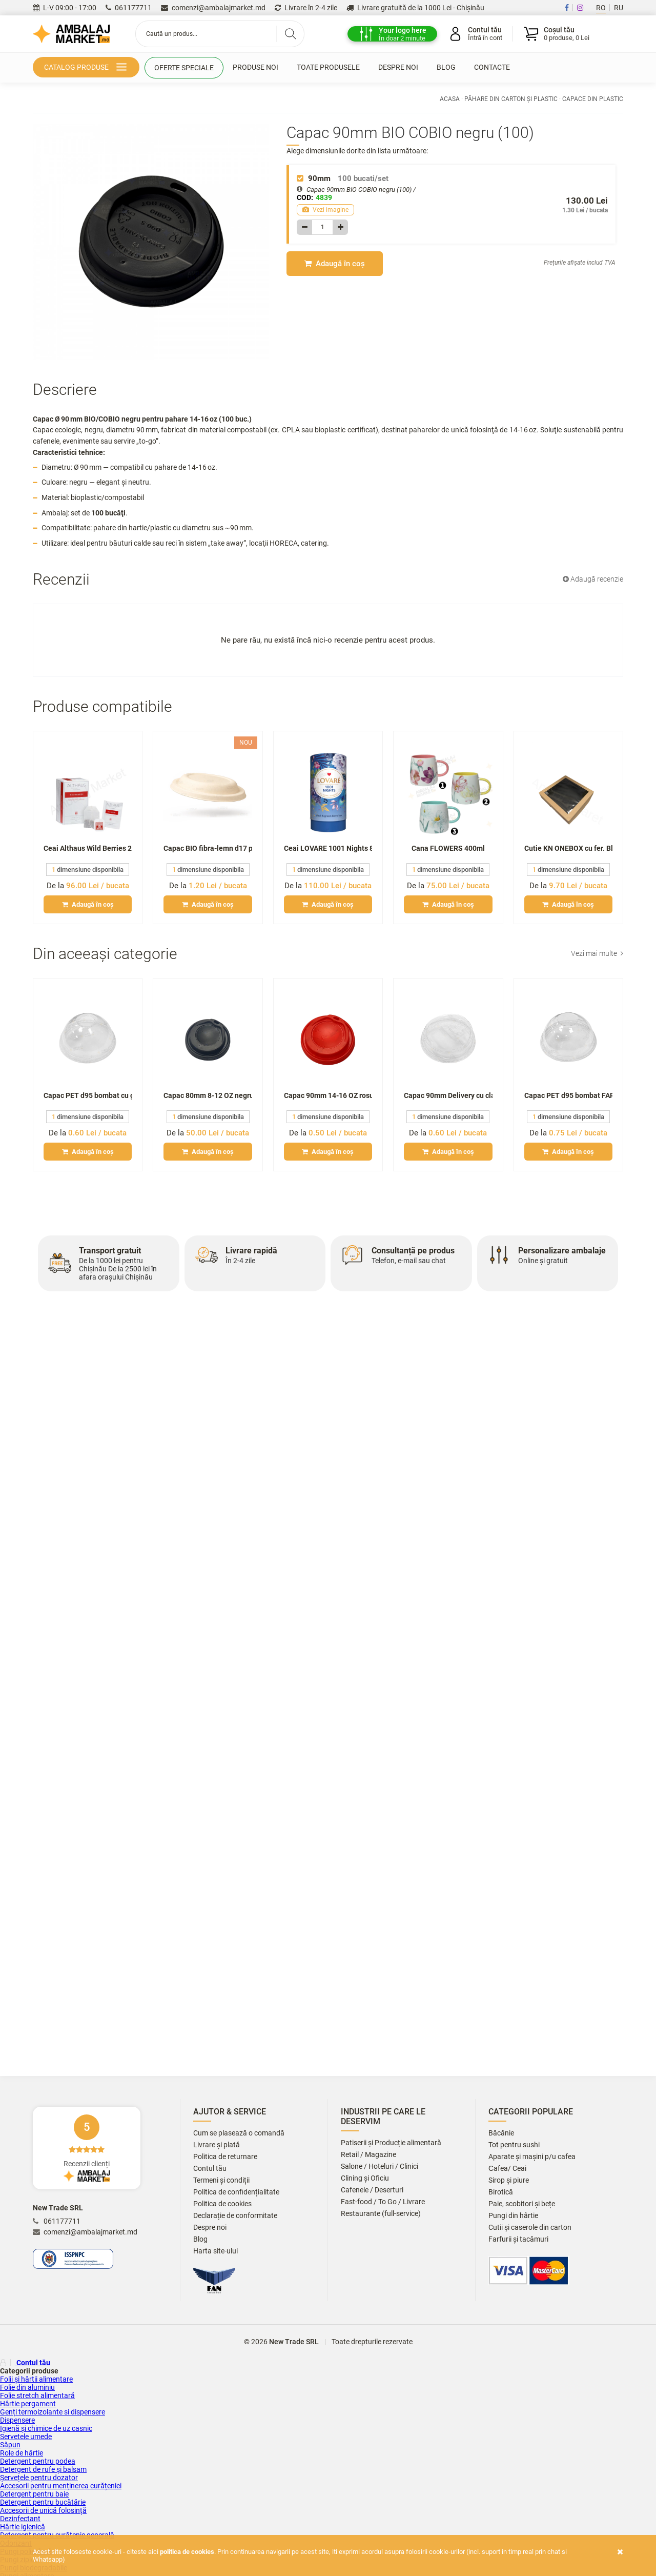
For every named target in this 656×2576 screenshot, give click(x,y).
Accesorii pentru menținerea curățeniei (60, 2486)
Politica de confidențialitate (236, 2192)
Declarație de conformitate (235, 2216)
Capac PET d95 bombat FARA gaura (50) (568, 1095)
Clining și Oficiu (365, 2178)
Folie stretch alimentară (37, 2395)
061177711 (129, 8)
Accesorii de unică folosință (43, 2510)
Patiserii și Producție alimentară (391, 2143)
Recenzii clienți (86, 2147)
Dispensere (17, 2420)
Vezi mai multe (597, 953)
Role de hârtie (21, 2453)
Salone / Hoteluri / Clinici (379, 2166)
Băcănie (501, 2133)
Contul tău (210, 2168)
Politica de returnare (225, 2157)
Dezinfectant (20, 2518)
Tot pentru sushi (514, 2145)
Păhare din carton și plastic (511, 99)
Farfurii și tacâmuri (518, 2239)
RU (618, 8)
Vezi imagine (325, 209)
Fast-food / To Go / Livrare (383, 2202)
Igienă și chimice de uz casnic (46, 2428)
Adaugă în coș (334, 263)
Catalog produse (87, 68)
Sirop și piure (508, 2180)
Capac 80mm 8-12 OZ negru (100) (207, 1095)
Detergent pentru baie (34, 2494)
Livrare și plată (216, 2145)
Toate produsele (328, 67)
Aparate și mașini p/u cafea (532, 2157)
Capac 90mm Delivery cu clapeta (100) (448, 1095)
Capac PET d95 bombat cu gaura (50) (88, 1095)
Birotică (500, 2192)
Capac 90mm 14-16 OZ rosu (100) (328, 1095)
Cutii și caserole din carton (529, 2227)
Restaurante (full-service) (381, 2214)
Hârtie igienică (22, 2527)
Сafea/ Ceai (507, 2168)
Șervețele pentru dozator (39, 2477)
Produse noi (255, 67)
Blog (446, 67)
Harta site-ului (215, 2251)
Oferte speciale (184, 68)
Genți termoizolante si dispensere (52, 2412)
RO (601, 8)
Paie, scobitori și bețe (521, 2204)
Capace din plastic (592, 99)
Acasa (450, 99)
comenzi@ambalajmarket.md (213, 8)
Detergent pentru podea (37, 2461)
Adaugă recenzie (593, 579)
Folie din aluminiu (27, 2387)
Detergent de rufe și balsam (43, 2469)
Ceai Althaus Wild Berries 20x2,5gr (88, 848)
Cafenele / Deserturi (372, 2190)
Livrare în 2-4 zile (306, 8)
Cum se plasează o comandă (238, 2133)
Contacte (492, 67)
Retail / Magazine (368, 2155)
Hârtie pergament (28, 2404)
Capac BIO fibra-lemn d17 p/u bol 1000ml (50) (207, 848)
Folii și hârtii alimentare (36, 2379)
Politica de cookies (222, 2204)
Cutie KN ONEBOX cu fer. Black (568, 848)
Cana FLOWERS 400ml (448, 848)
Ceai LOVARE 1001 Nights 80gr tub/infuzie (328, 848)
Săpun (10, 2445)
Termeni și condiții (221, 2180)
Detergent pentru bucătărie (43, 2502)
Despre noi (398, 67)
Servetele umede (26, 2436)
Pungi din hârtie (513, 2216)
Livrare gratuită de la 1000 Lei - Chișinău (415, 8)
